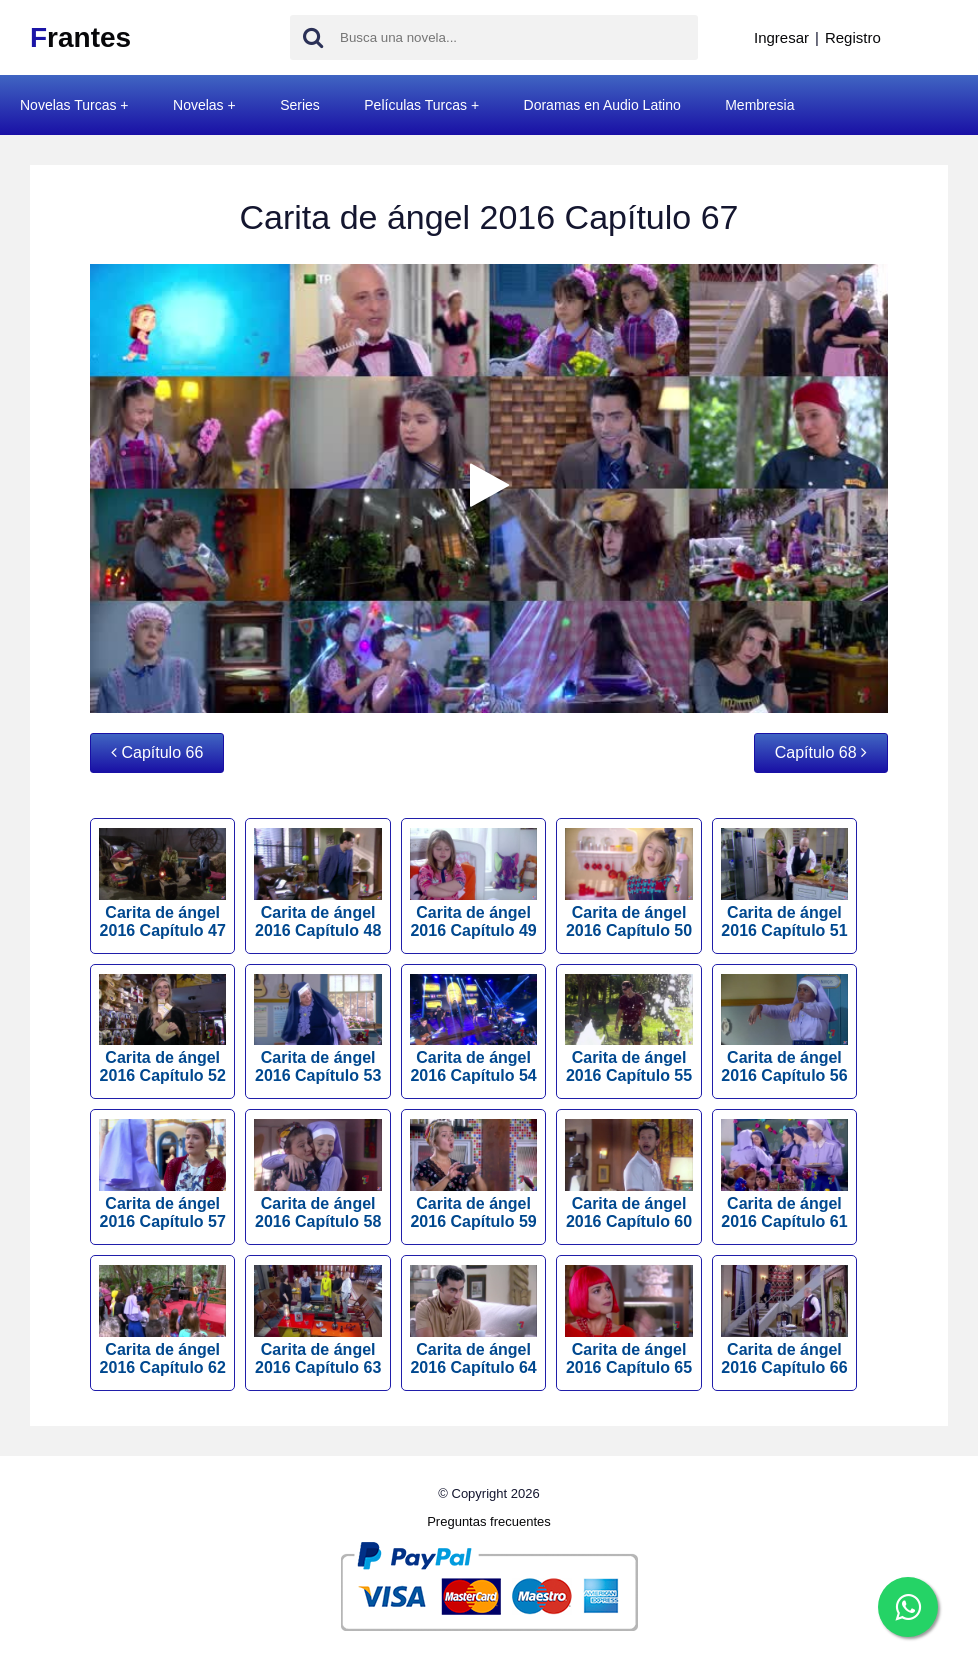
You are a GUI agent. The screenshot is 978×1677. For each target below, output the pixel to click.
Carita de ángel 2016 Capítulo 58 (317, 1174)
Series (300, 105)
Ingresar (781, 37)
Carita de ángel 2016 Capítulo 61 (784, 1174)
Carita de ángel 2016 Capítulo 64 (473, 1320)
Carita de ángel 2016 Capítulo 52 (162, 1029)
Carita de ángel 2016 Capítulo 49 (473, 883)
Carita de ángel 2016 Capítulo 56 (784, 1029)
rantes (80, 37)
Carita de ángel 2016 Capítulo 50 (628, 883)
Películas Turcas (415, 105)
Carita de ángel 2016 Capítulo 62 (162, 1320)
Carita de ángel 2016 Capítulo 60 (628, 1174)
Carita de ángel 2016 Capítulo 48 (317, 883)
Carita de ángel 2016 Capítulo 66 (784, 1320)
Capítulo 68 (821, 752)
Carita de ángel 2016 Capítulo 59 (473, 1174)
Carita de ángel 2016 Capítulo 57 (162, 1174)
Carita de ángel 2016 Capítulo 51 (784, 883)
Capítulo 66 (157, 752)
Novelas (198, 105)
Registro (853, 37)
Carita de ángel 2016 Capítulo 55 (628, 1029)
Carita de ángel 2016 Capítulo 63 (317, 1320)
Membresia (759, 105)
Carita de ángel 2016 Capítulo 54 (473, 1029)
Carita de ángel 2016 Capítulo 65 (628, 1320)
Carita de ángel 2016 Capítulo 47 (162, 883)
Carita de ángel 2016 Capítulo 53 (317, 1029)
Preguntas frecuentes (489, 1521)
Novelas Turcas (68, 105)
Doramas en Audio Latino (602, 105)
